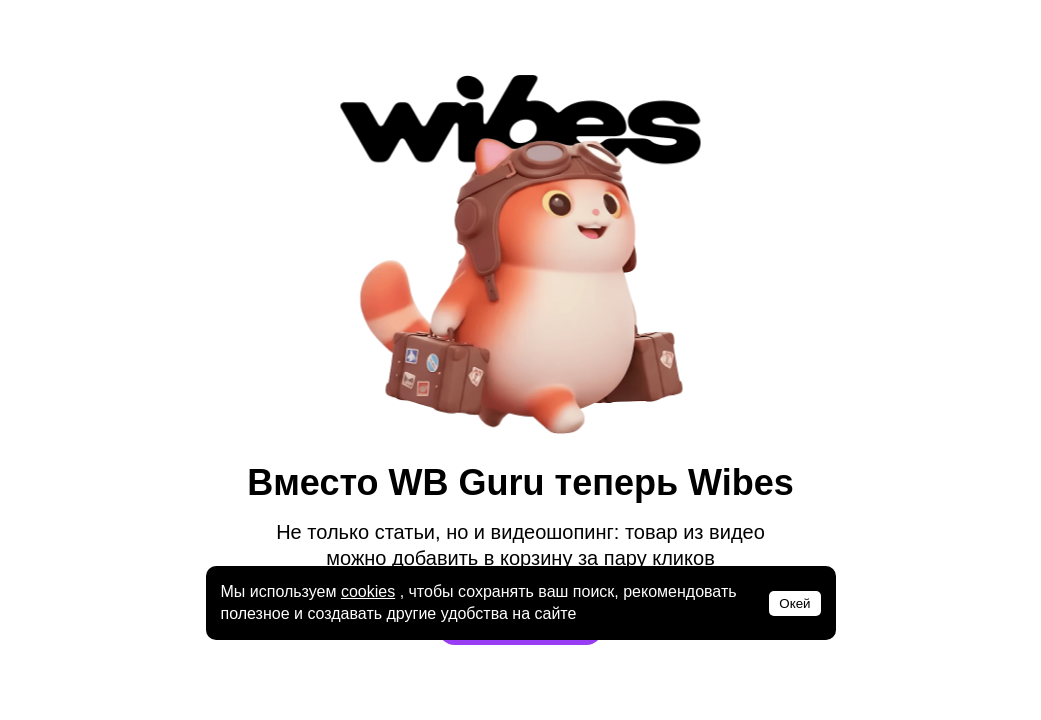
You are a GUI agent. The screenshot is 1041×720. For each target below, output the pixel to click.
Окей (794, 603)
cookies (368, 591)
